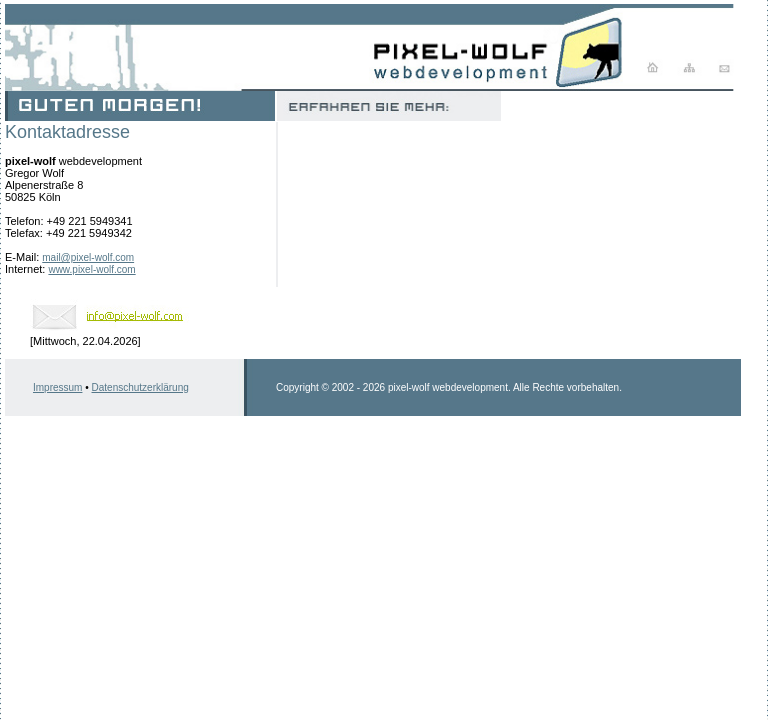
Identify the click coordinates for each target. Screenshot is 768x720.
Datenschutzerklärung (140, 387)
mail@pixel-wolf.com (88, 257)
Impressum (57, 387)
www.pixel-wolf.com (91, 269)
